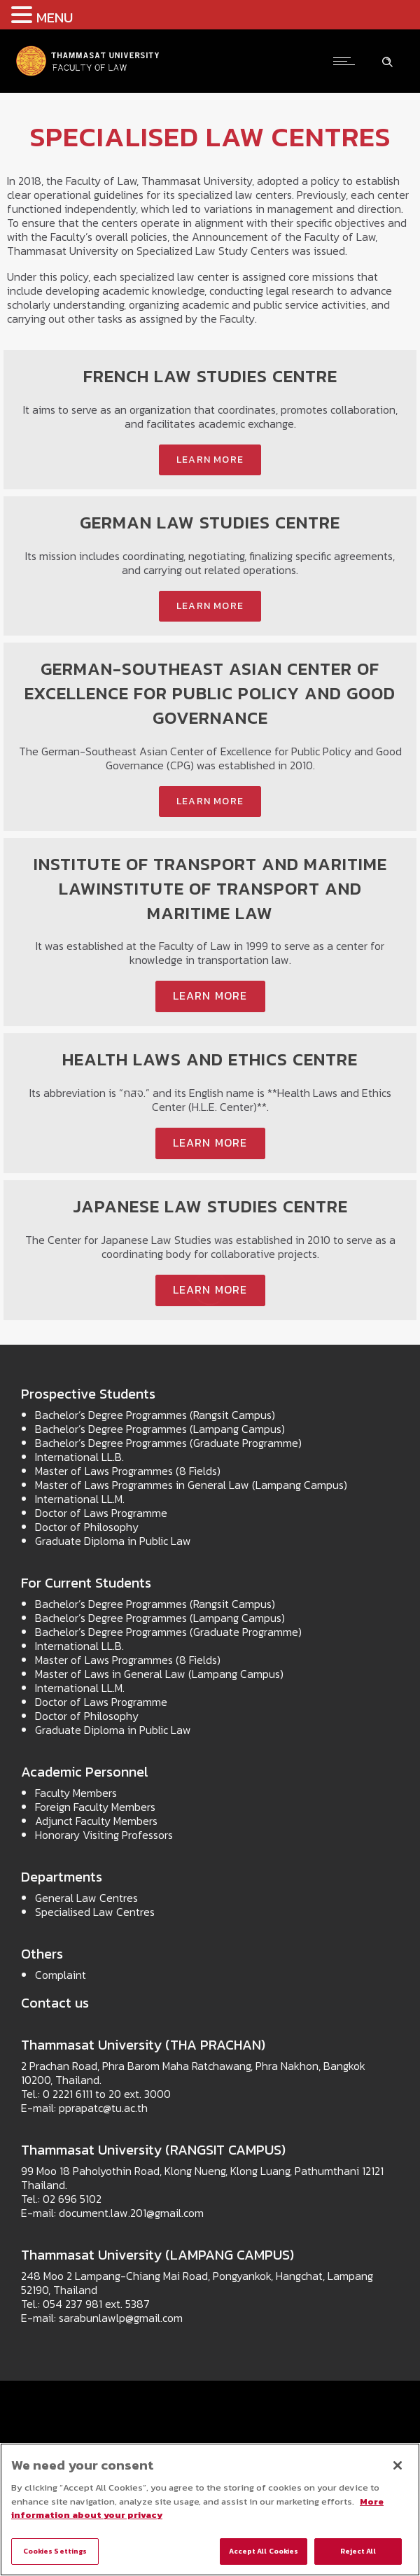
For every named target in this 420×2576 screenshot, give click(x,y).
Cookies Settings (55, 2551)
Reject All (358, 2551)
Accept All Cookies (264, 2551)
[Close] (397, 2465)
